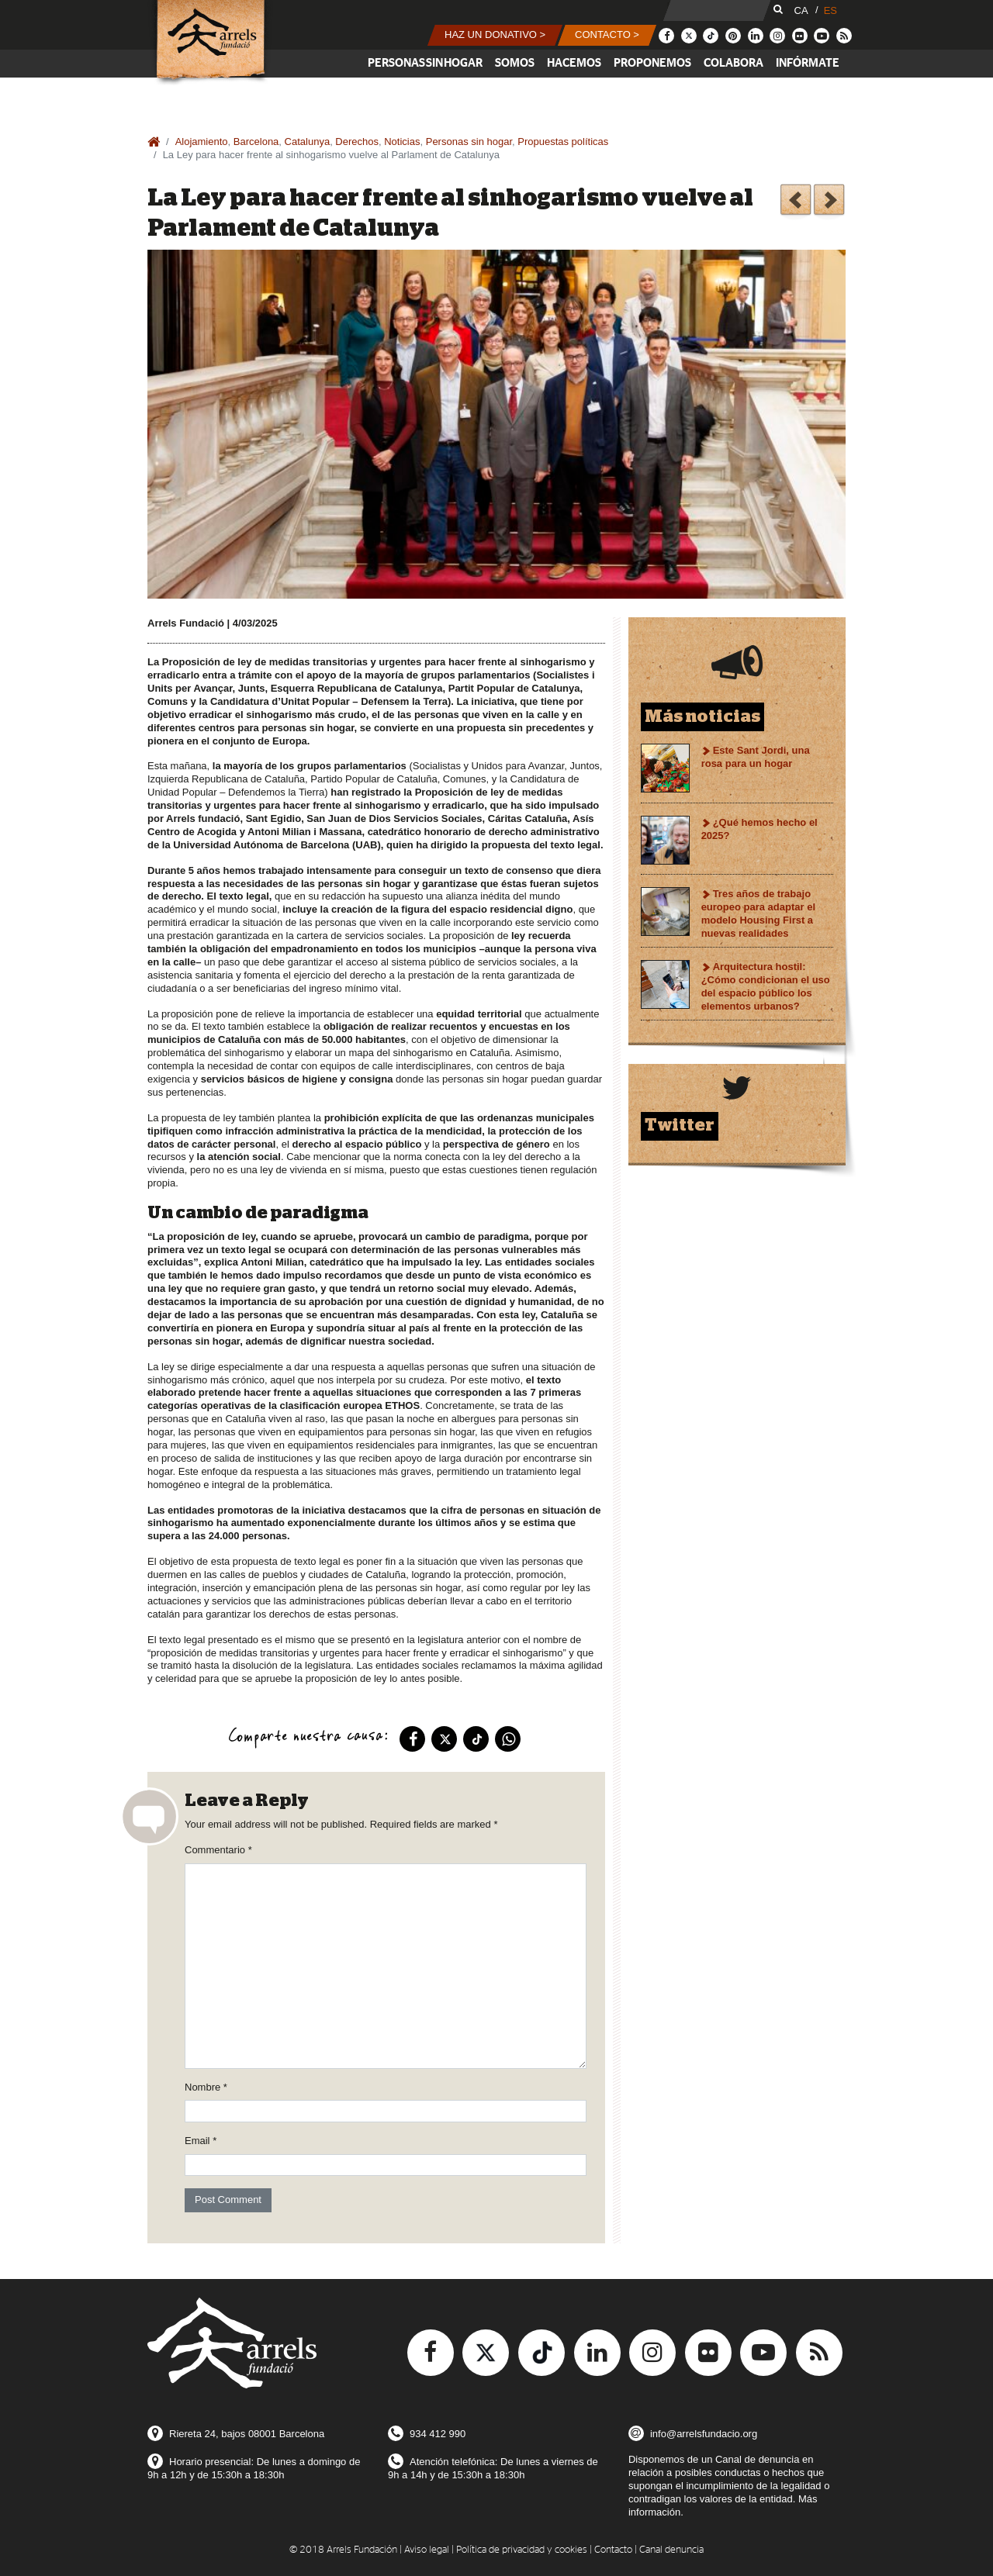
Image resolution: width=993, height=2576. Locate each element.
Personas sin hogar (425, 63)
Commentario (218, 1850)
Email (200, 2140)
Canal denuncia (671, 2550)
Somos (515, 63)
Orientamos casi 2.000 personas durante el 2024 (829, 202)
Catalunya (307, 141)
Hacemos (574, 63)
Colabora (733, 63)
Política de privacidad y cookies (521, 2550)
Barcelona (256, 141)
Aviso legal (426, 2550)
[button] (494, 35)
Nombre (206, 2087)
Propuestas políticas (562, 141)
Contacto (613, 2550)
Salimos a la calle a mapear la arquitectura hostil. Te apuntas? (795, 202)
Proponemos (652, 63)
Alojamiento (201, 141)
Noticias (402, 141)
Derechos (357, 141)
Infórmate (807, 63)
